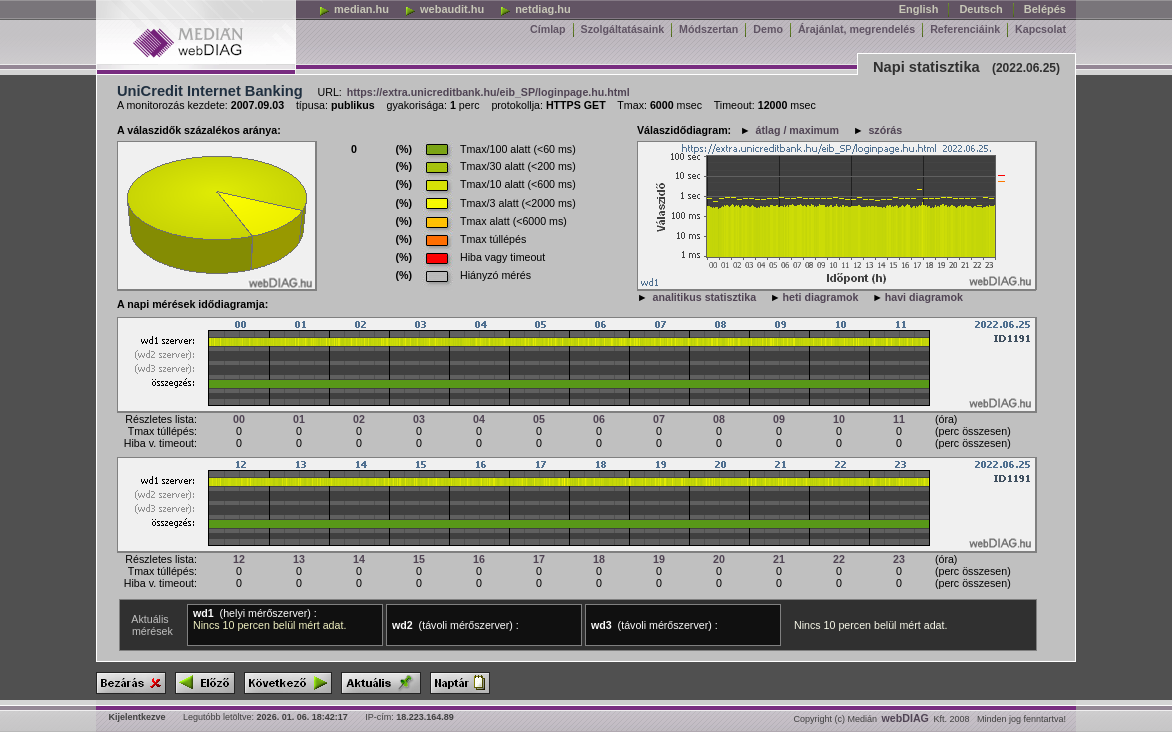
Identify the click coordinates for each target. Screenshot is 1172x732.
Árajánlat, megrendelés (856, 29)
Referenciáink (965, 29)
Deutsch (980, 9)
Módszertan (708, 29)
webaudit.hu (444, 9)
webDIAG (905, 718)
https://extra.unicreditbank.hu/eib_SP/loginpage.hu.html (488, 92)
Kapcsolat (1040, 29)
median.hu (353, 9)
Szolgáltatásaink (623, 29)
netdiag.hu (535, 9)
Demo (768, 29)
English (919, 9)
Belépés (1045, 9)
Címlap (548, 29)
